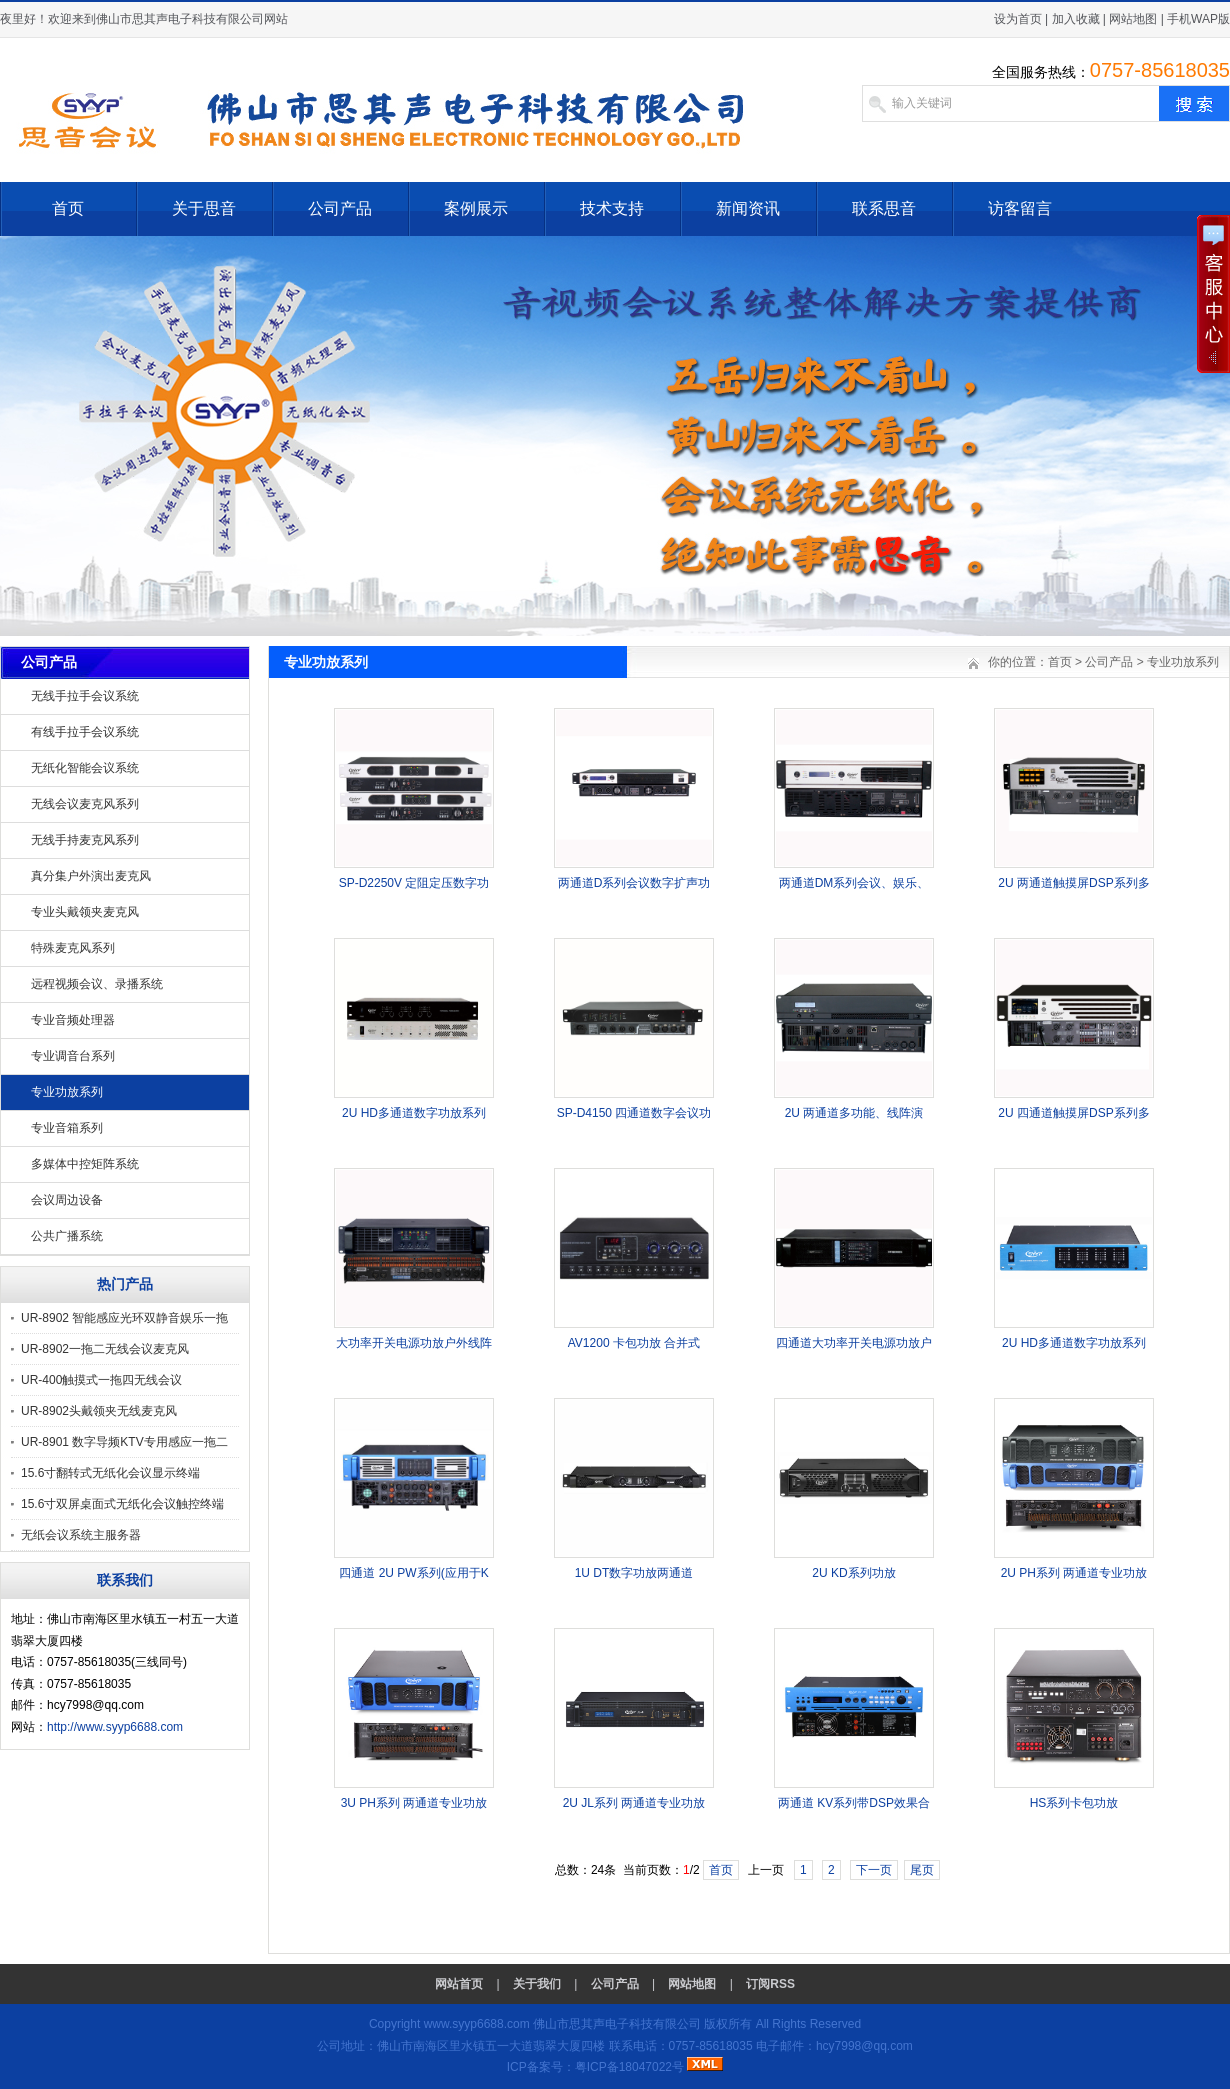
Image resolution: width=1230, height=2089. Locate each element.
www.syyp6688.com (477, 2024)
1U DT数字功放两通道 (634, 1573)
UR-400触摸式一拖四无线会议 (101, 1380)
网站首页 (459, 1984)
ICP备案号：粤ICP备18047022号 (595, 2067)
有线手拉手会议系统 (85, 732)
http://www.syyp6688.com (115, 1727)
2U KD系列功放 (853, 1573)
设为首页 (1018, 19)
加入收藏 (1076, 19)
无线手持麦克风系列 (85, 840)
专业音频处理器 (73, 1020)
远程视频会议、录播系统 (97, 984)
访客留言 (1020, 208)
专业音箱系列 (67, 1128)
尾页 (922, 1870)
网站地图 (1133, 19)
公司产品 (340, 208)
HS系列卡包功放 (1074, 1803)
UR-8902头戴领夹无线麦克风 (99, 1411)
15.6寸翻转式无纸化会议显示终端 (110, 1473)
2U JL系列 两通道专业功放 (634, 1803)
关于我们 (537, 1984)
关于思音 (204, 208)
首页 (68, 208)
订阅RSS (770, 1984)
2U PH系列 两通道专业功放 (1074, 1573)
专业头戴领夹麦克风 (85, 912)
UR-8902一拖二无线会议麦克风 (105, 1349)
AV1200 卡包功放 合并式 (634, 1343)
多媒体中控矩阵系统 (85, 1164)
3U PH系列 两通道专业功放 (414, 1803)
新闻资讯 (748, 208)
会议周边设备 (67, 1200)
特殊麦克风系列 (73, 948)
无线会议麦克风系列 (85, 804)
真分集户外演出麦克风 (91, 876)
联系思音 (884, 208)
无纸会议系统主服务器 (81, 1535)
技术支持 (612, 208)
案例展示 (476, 208)
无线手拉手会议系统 (85, 696)
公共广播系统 (67, 1236)
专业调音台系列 (73, 1056)
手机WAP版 (1198, 19)
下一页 (874, 1870)
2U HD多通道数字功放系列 (414, 1113)
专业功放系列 (67, 1092)
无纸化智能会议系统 (85, 768)
